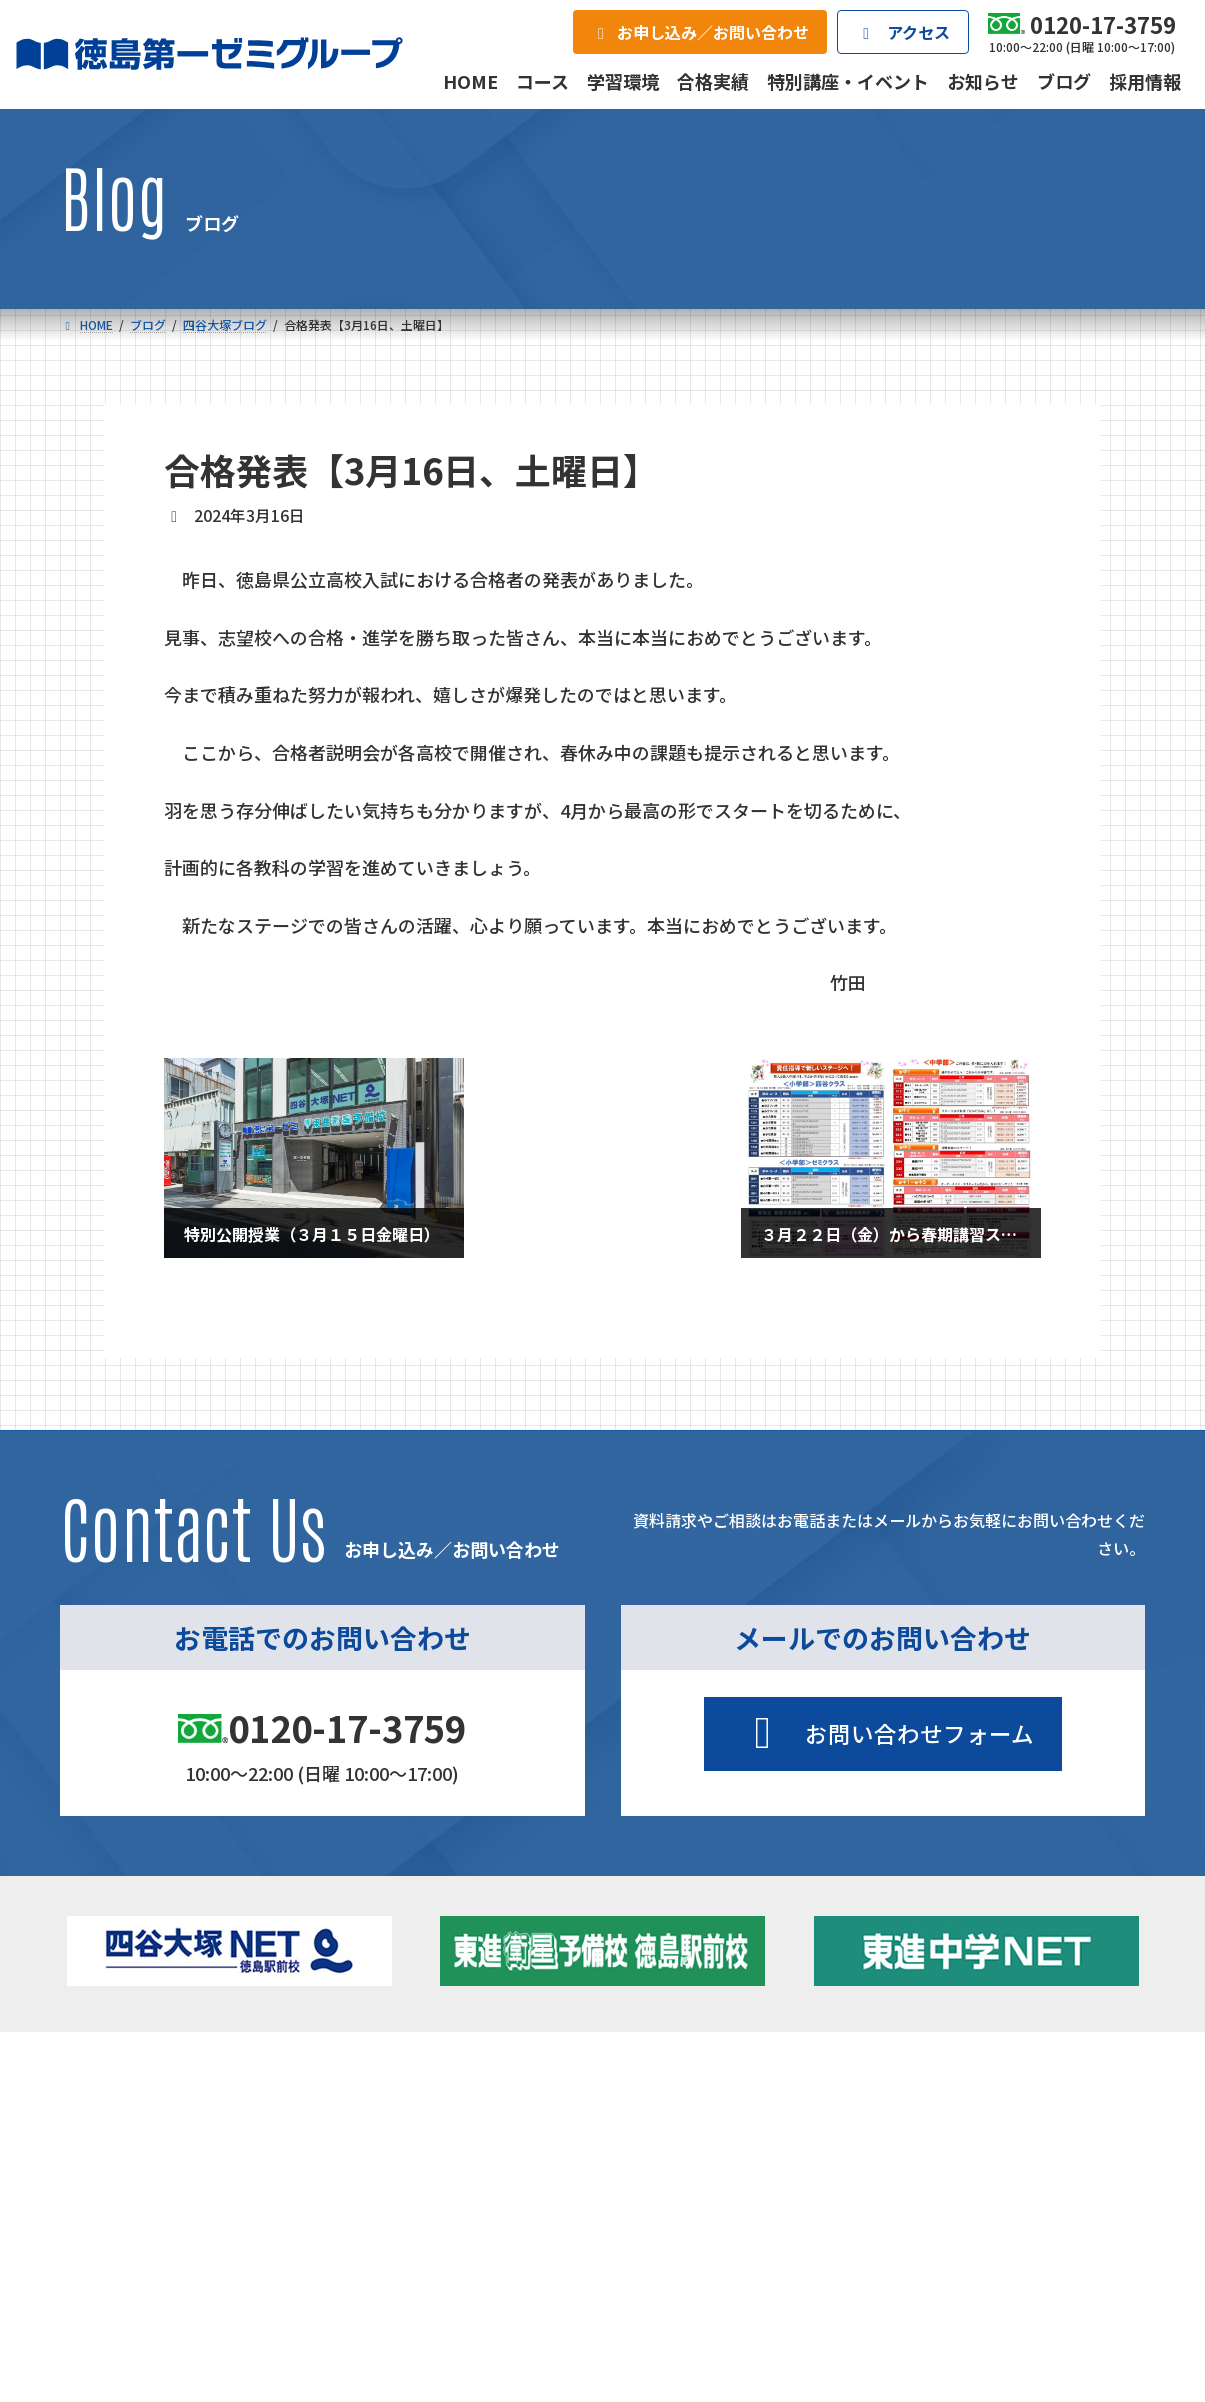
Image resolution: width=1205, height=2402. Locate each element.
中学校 (386, 2108)
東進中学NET (433, 2194)
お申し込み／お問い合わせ (1037, 2269)
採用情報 (807, 2269)
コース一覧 (118, 2076)
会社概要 (460, 2269)
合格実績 (112, 2269)
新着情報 (926, 2076)
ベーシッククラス (181, 2222)
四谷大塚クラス (175, 2194)
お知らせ (952, 2135)
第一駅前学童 (662, 2162)
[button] (883, 1734)
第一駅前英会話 (669, 2189)
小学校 (131, 2108)
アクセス (633, 2269)
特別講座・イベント (987, 2108)
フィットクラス (175, 2140)
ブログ (945, 2162)
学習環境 (286, 2269)
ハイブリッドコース (443, 2167)
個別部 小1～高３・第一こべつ (716, 2135)
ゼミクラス (161, 2167)
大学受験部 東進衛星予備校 (716, 2108)
